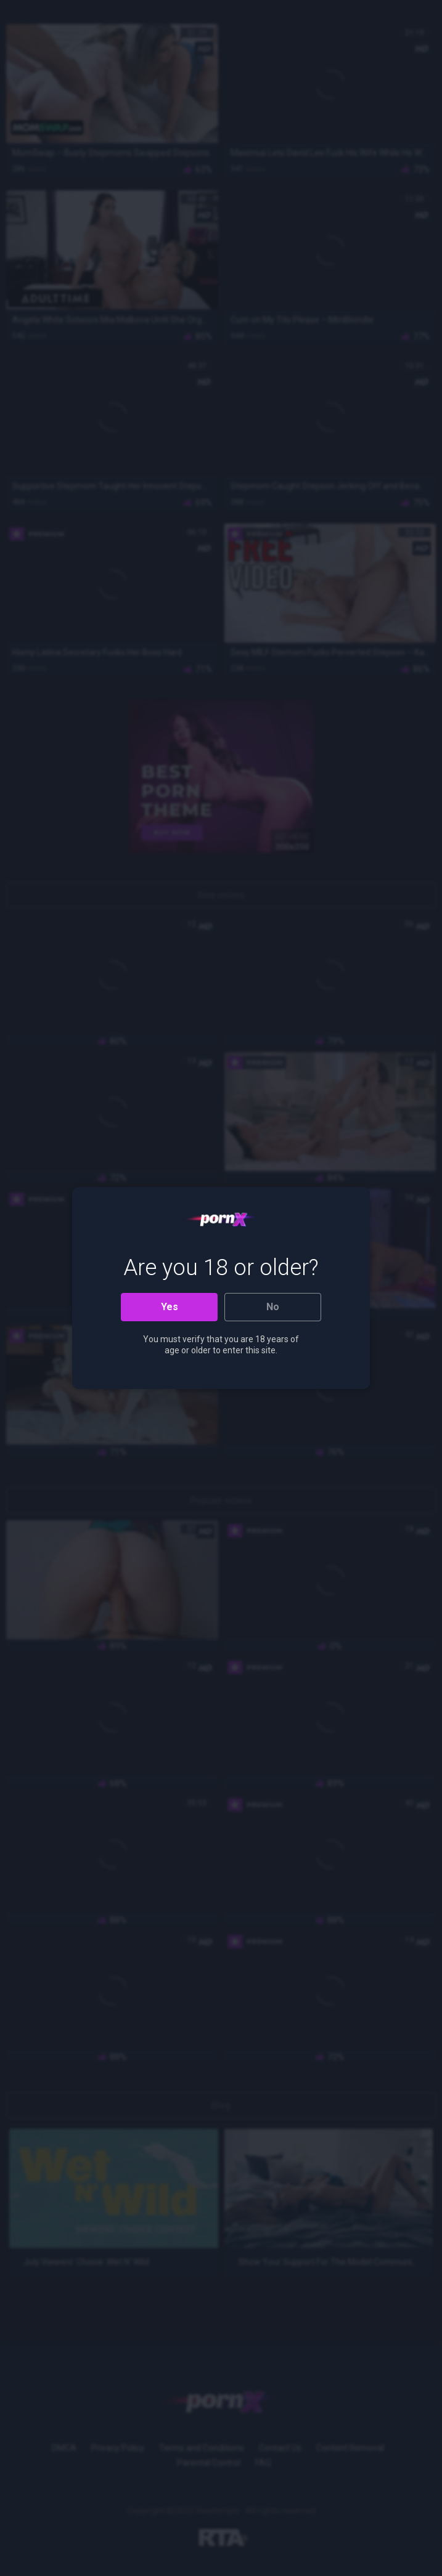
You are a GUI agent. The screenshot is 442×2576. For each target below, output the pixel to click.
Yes (169, 1307)
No (272, 1307)
